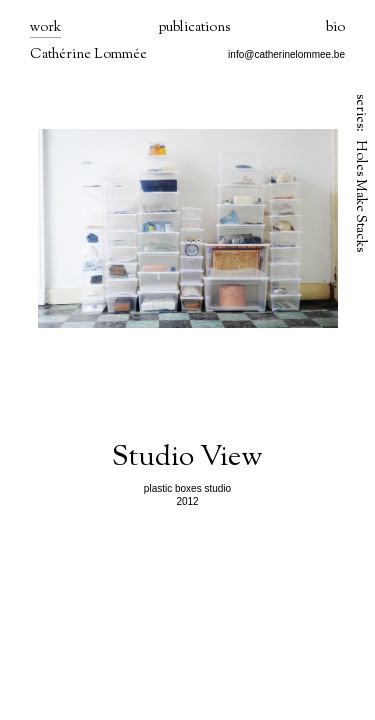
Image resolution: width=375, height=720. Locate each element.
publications (194, 28)
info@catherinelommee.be (286, 54)
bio (335, 28)
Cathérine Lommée (88, 55)
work (45, 28)
